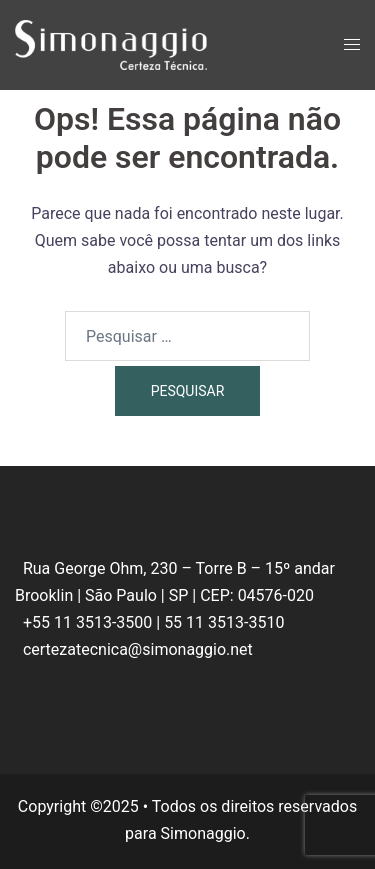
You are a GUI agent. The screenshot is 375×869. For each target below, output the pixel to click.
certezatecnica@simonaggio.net (138, 649)
